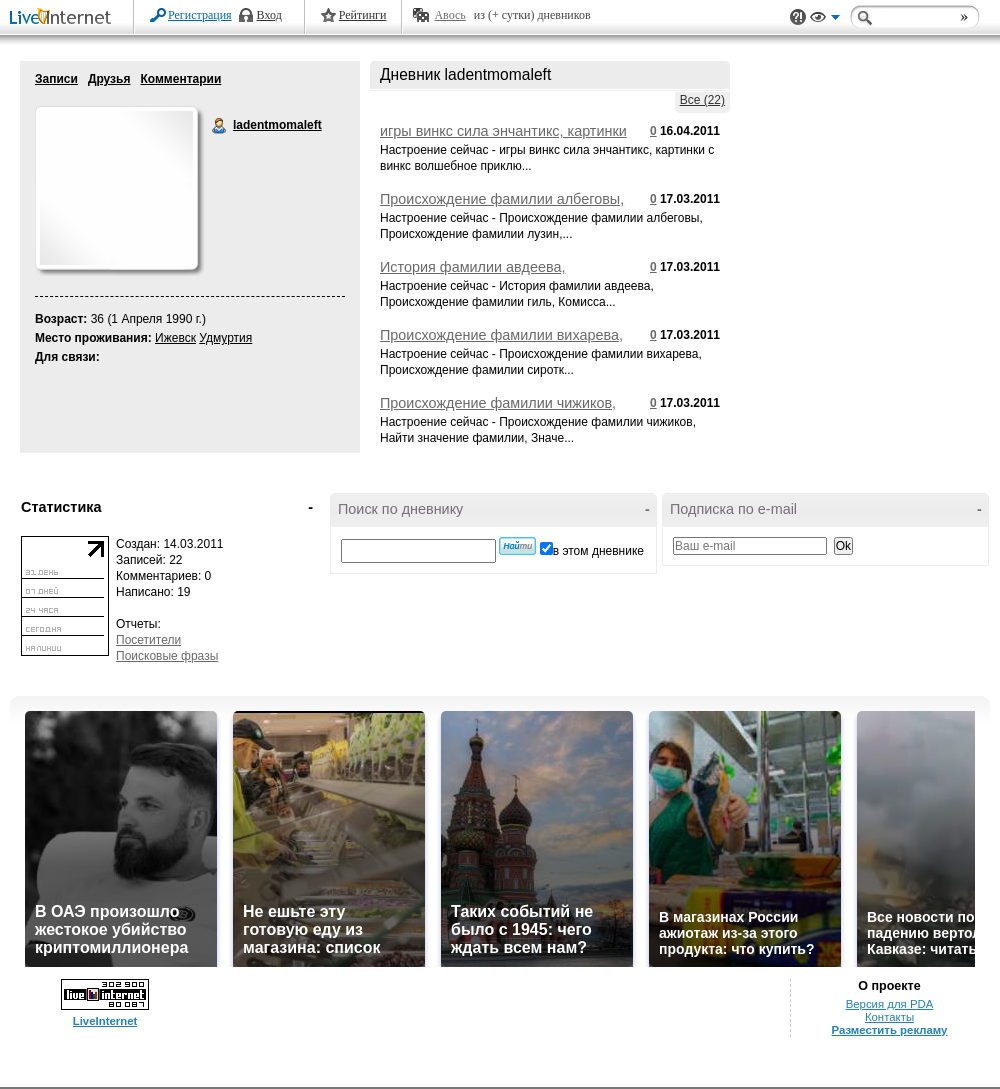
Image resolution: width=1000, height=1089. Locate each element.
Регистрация (200, 15)
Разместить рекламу (890, 1030)
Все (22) (702, 100)
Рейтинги (363, 15)
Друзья (109, 79)
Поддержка (798, 17)
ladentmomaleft (220, 126)
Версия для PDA (890, 1004)
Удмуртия (225, 338)
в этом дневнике (598, 551)
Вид (825, 20)
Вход (269, 15)
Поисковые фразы (167, 656)
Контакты (889, 1017)
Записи (56, 79)
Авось (449, 15)
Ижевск (175, 338)
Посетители (148, 640)
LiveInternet (64, 18)
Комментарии (180, 79)
